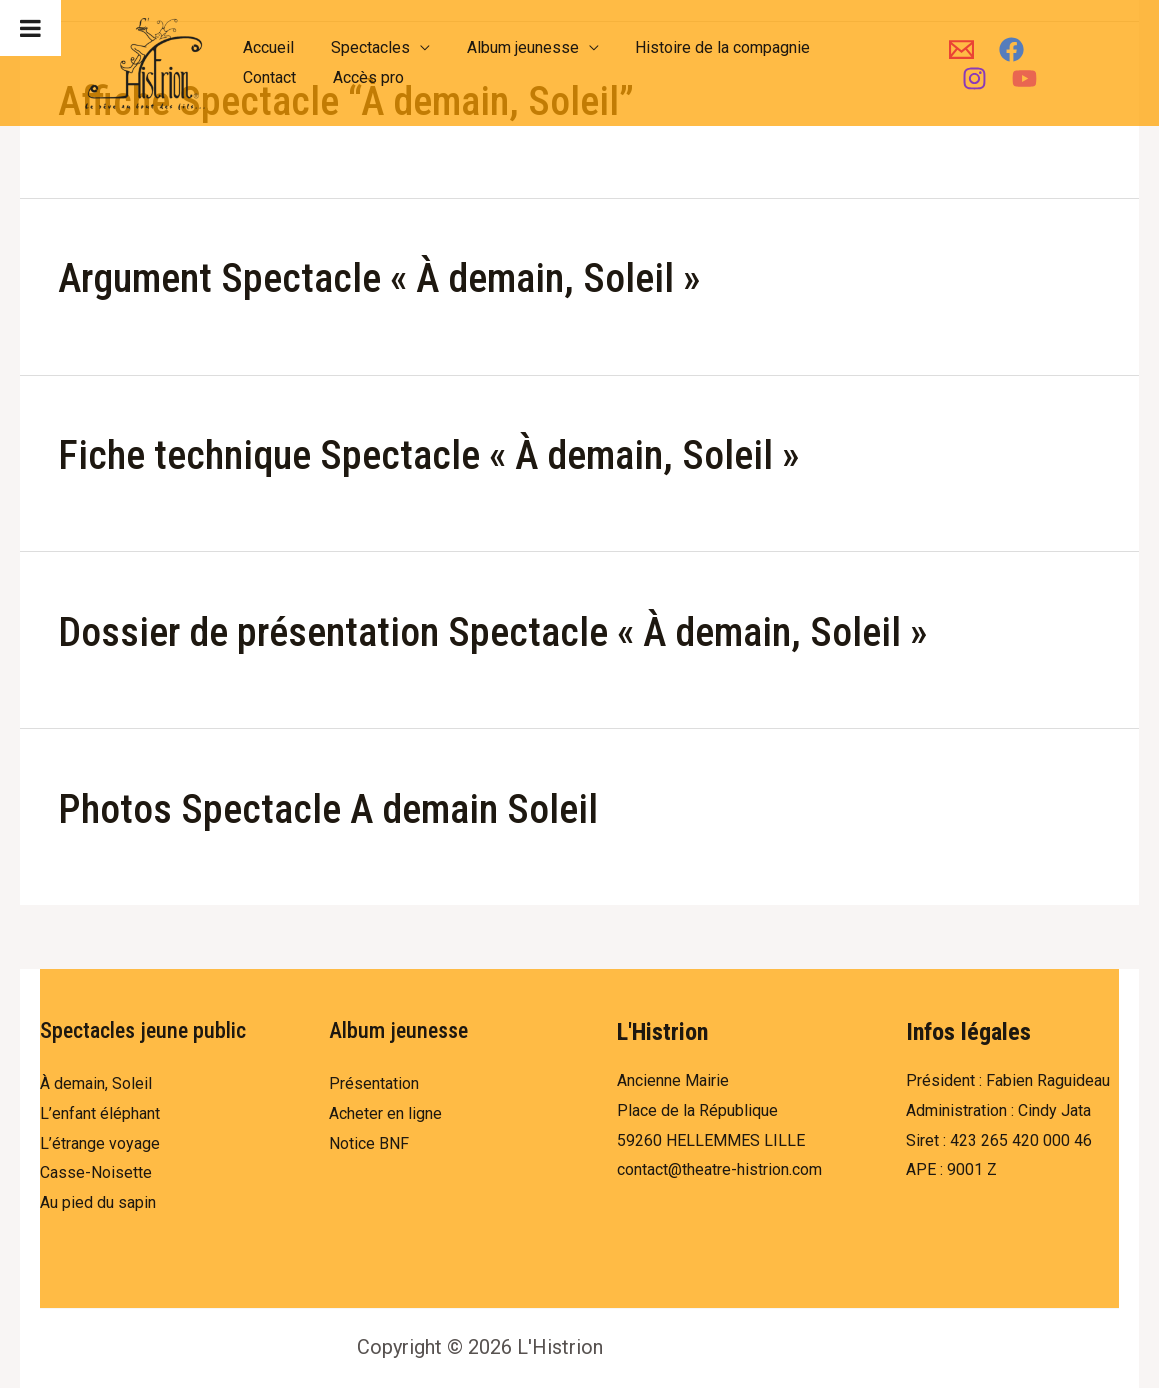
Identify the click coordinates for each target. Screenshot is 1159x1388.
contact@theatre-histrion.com (719, 1169)
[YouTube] (1018, 78)
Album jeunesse (511, 47)
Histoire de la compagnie (706, 47)
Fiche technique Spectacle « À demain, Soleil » (428, 455)
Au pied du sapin (98, 1202)
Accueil (266, 47)
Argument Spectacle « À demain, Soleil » (379, 278)
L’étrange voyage (100, 1143)
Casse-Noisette (96, 1172)
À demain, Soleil (96, 1083)
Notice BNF (369, 1143)
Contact (267, 77)
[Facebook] (1005, 49)
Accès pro (361, 77)
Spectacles (363, 47)
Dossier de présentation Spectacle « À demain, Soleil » (492, 632)
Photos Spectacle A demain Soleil (328, 809)
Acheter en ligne (385, 1113)
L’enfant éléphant (100, 1113)
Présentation (374, 1083)
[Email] (955, 49)
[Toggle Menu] (30, 28)
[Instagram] (968, 78)
